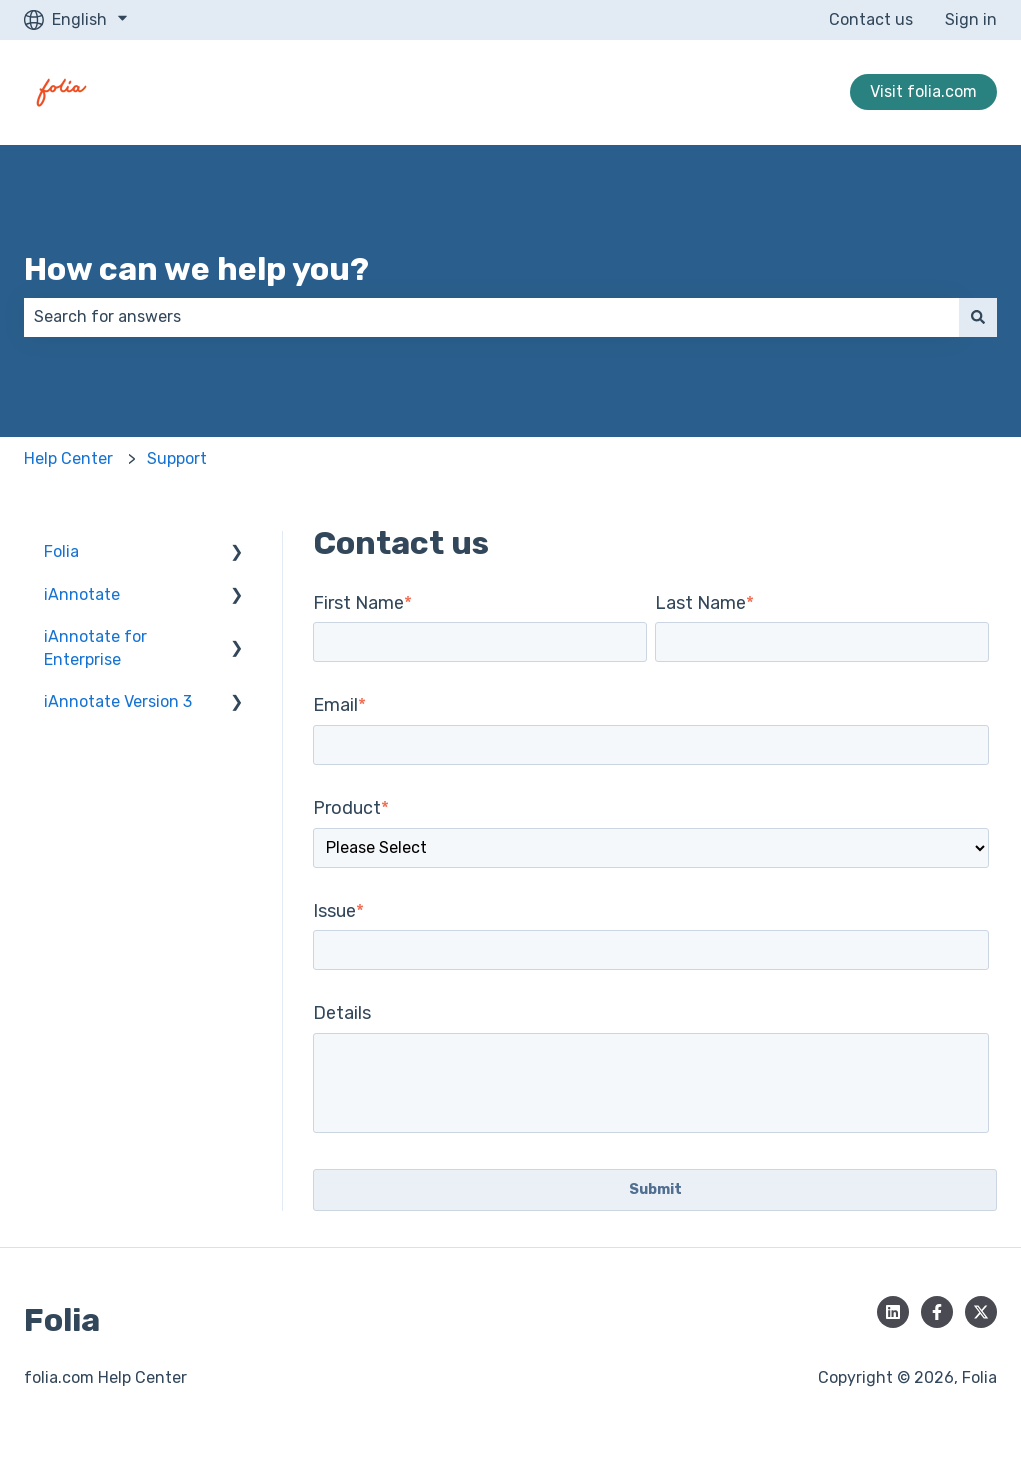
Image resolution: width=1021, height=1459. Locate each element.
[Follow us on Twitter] (981, 1312)
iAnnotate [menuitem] (82, 594)
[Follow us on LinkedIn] (893, 1312)
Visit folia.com (923, 91)
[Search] (978, 317)
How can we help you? (196, 269)
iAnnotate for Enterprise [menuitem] (95, 647)
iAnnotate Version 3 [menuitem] (118, 701)
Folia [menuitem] (61, 551)
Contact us (871, 19)
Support (177, 458)
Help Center (68, 458)
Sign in (971, 19)
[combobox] (491, 317)
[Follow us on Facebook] (937, 1312)
